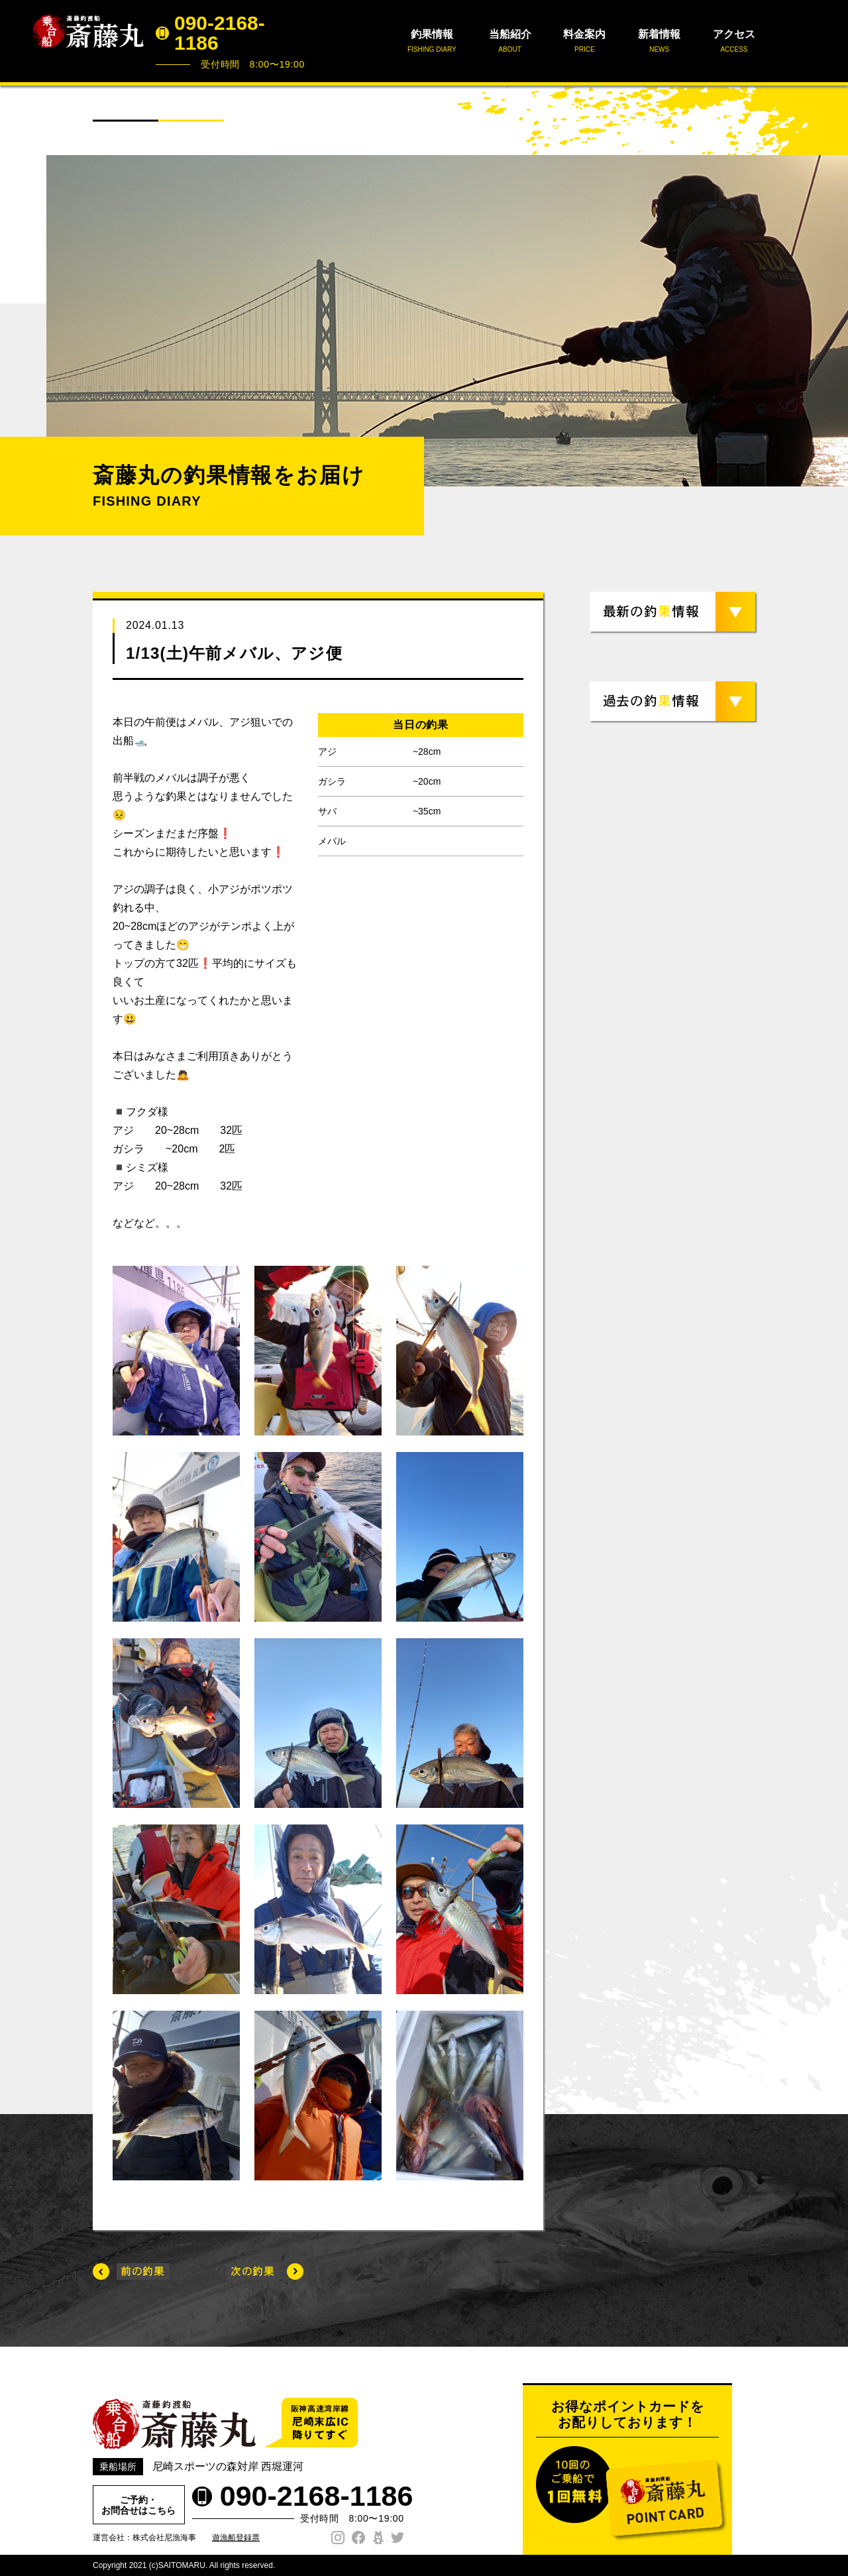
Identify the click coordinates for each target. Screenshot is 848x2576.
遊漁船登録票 (236, 2537)
